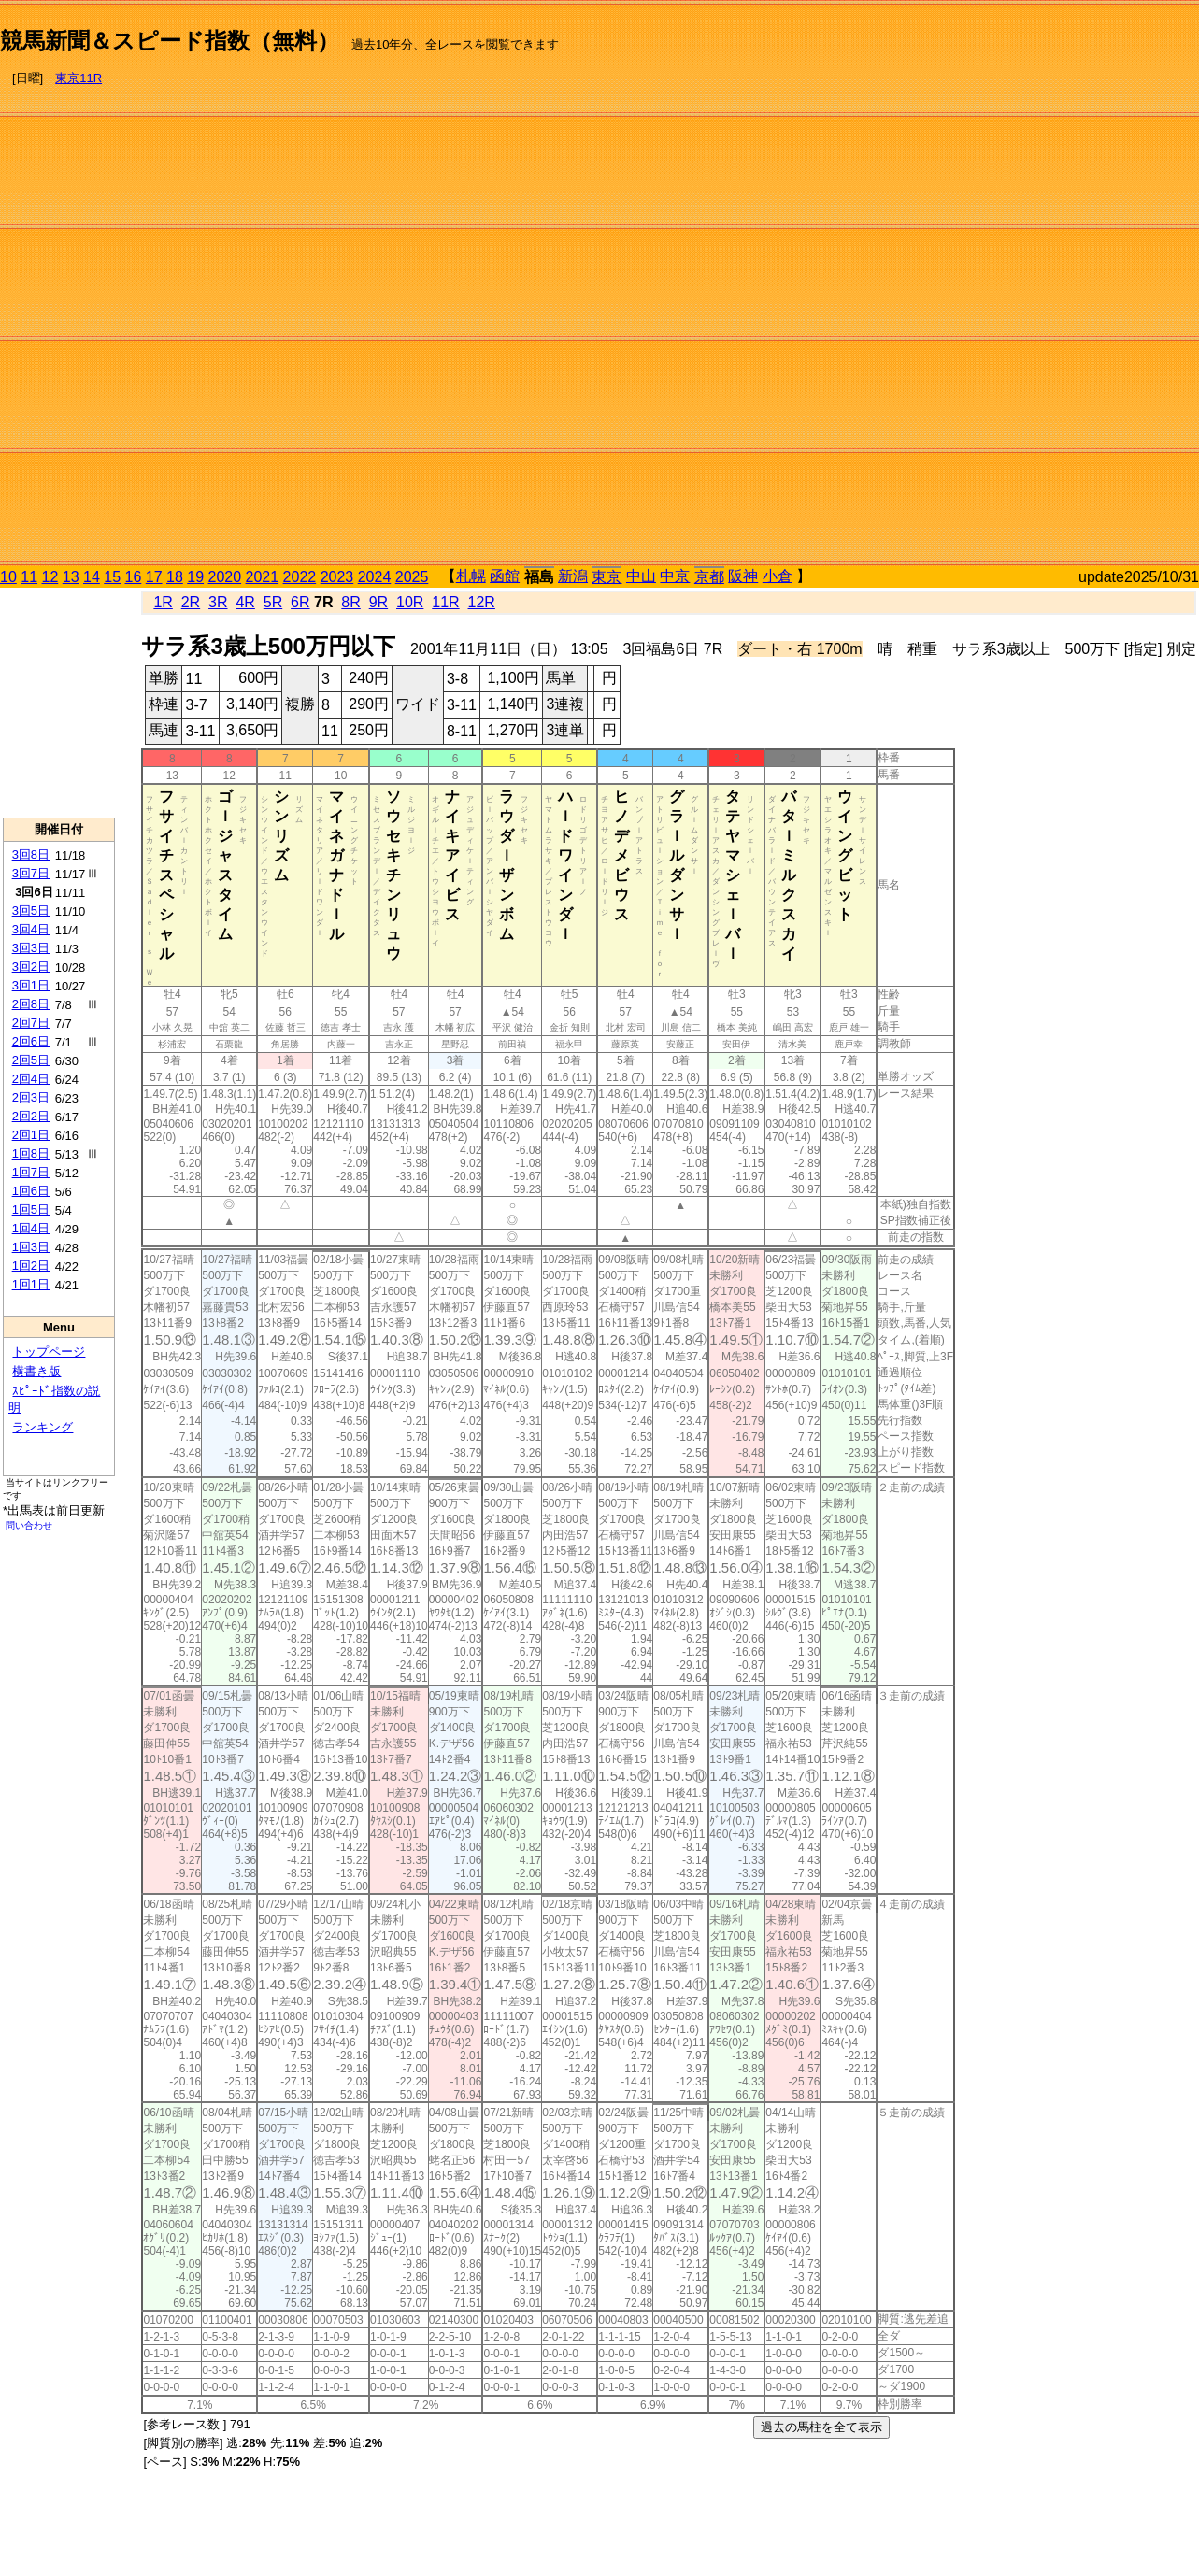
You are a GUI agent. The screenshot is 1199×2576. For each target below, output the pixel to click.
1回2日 (31, 1266)
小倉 (777, 576)
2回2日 (31, 1116)
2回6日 (31, 1041)
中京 (675, 576)
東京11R (78, 78)
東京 (606, 577)
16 (133, 577)
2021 (262, 577)
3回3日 (31, 948)
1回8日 (31, 1153)
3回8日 (31, 854)
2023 (337, 577)
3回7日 (31, 873)
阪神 (743, 576)
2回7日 (31, 1023)
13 (71, 577)
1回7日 (31, 1172)
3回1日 (31, 985)
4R (245, 602)
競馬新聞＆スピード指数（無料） (169, 40)
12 (50, 577)
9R (378, 602)
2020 (225, 577)
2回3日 (31, 1097)
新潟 (573, 576)
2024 (375, 577)
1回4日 (31, 1228)
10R (409, 602)
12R (481, 602)
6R (300, 602)
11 (29, 577)
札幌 (471, 576)
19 (195, 577)
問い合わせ (29, 1525)
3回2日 (31, 967)
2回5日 (31, 1060)
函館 (505, 576)
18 (174, 577)
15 (112, 577)
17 (154, 577)
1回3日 (31, 1247)
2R (190, 602)
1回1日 (31, 1284)
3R (217, 602)
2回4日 (31, 1079)
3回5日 (31, 911)
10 (8, 577)
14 (91, 577)
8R (350, 602)
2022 (300, 577)
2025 (412, 577)
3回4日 (31, 929)
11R (445, 602)
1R (162, 602)
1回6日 (31, 1191)
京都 (709, 577)
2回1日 (31, 1135)
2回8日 (31, 1004)
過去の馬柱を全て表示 (821, 2427)
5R (273, 602)
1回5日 (31, 1210)
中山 (641, 576)
